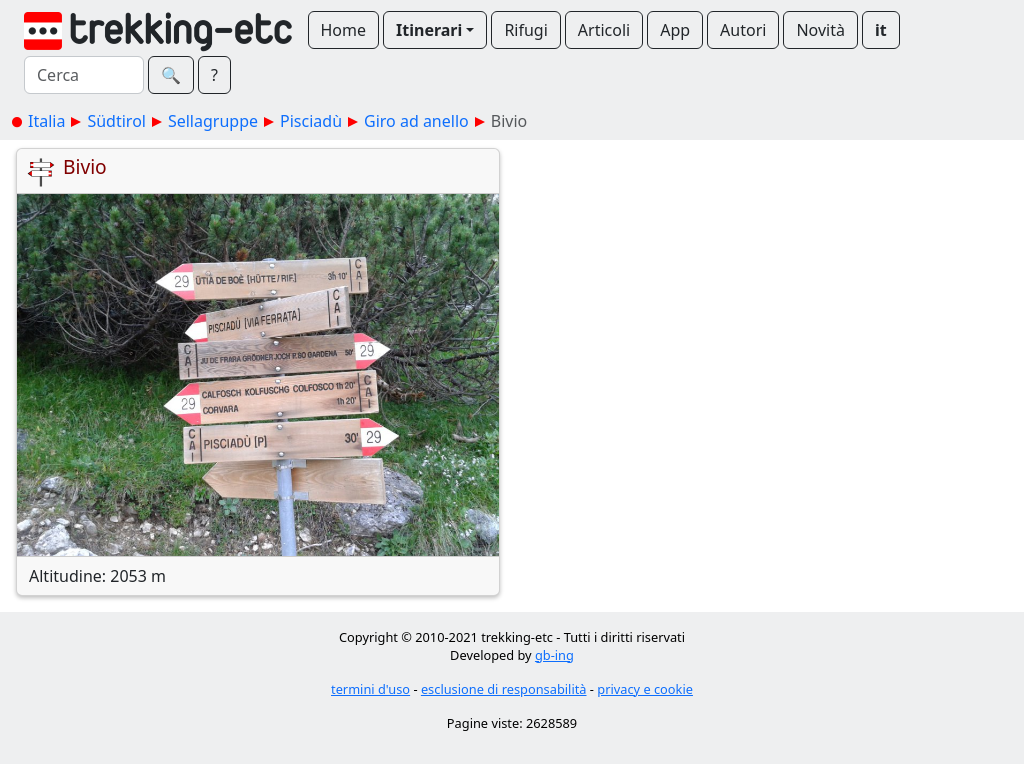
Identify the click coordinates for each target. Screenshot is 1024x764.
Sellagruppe (213, 121)
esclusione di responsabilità (504, 689)
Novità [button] (820, 30)
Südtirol (116, 121)
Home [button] (344, 30)
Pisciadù (311, 121)
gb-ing (554, 655)
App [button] (675, 30)
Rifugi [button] (525, 30)
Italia (46, 121)
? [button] (214, 75)
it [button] (881, 30)
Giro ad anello (416, 121)
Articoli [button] (604, 30)
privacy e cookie (645, 689)
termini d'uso (370, 689)
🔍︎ (171, 75)
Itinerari (429, 30)
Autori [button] (743, 30)
